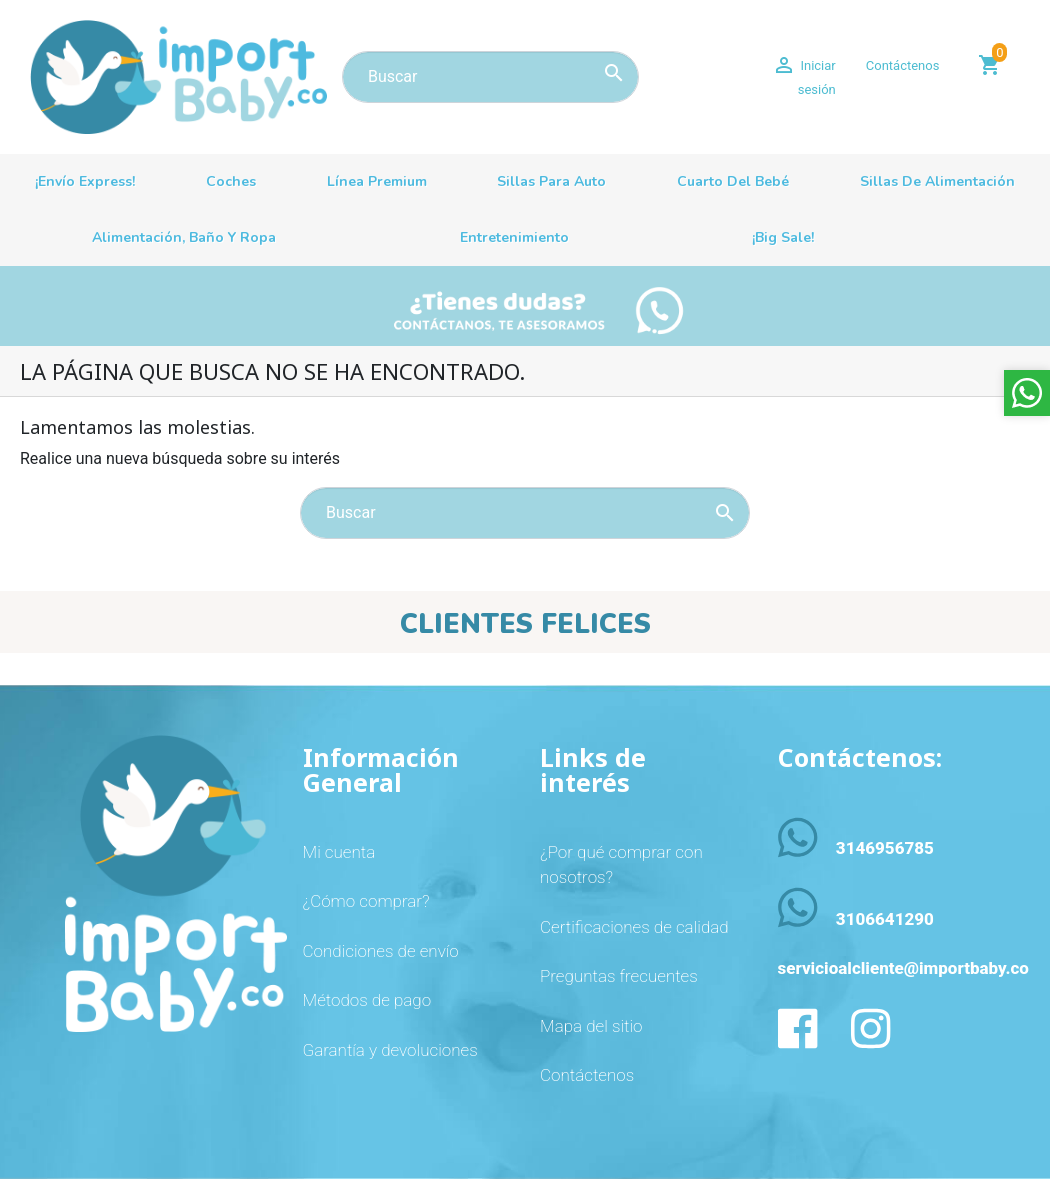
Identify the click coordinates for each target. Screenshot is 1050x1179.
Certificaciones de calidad (634, 927)
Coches (231, 181)
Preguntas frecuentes (619, 976)
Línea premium (377, 181)
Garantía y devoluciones (390, 1050)
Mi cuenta (339, 852)
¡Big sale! (783, 237)
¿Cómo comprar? (366, 901)
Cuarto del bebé (733, 181)
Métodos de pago (367, 1000)
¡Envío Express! (85, 181)
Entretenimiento (514, 237)
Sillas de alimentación (937, 181)
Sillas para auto (551, 181)
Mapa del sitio (591, 1026)
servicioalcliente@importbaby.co (903, 968)
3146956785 (885, 848)
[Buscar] (490, 77)
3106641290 (885, 919)
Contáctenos (903, 65)
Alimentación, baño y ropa (184, 237)
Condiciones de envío (381, 951)
